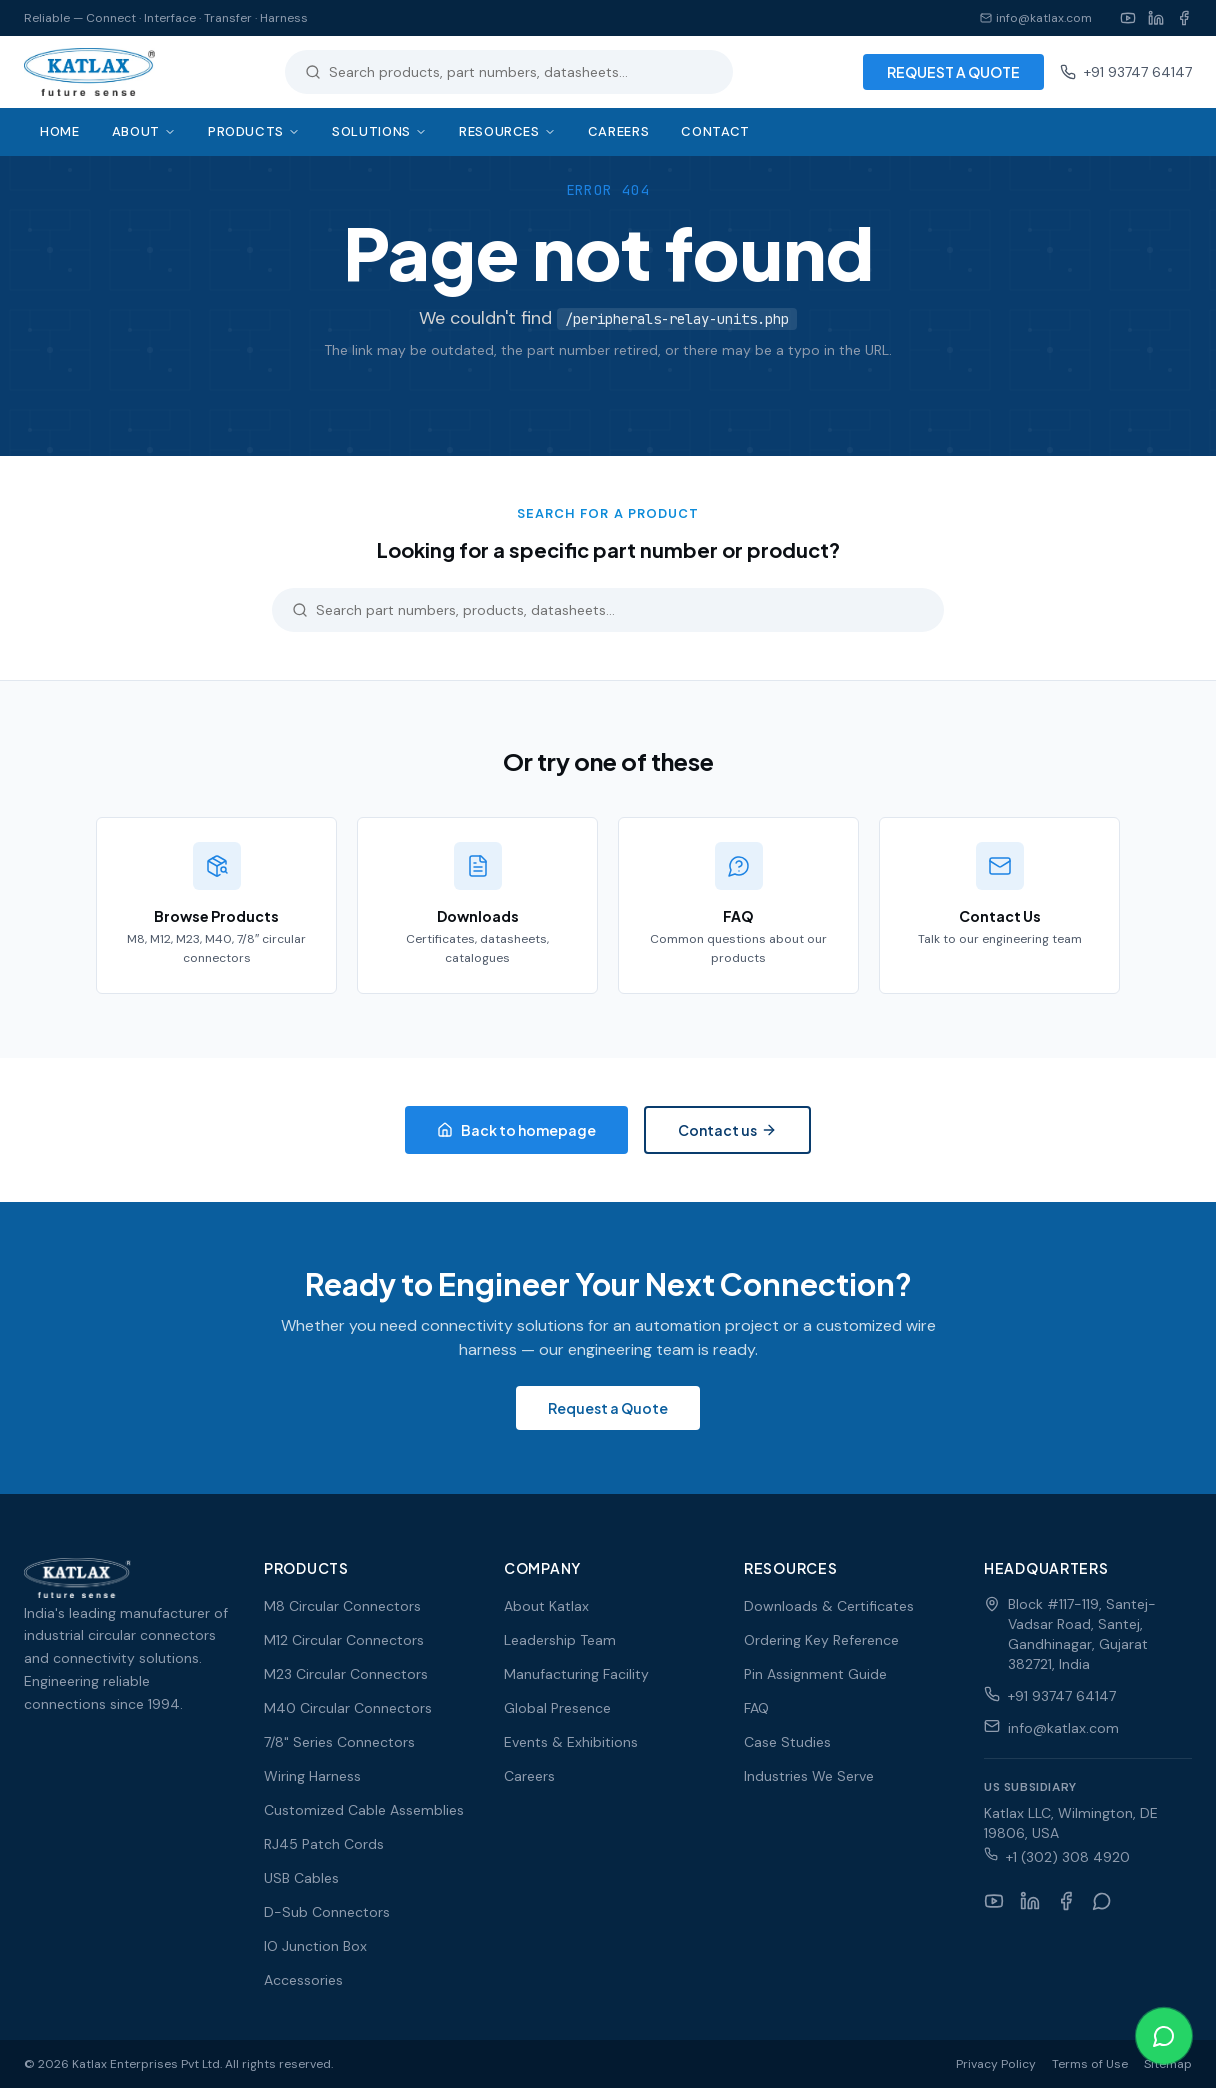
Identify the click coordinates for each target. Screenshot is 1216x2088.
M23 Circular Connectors (346, 1674)
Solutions (379, 131)
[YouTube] (1128, 18)
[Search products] (521, 72)
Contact (715, 131)
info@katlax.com (1036, 18)
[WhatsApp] (1102, 1901)
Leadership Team (560, 1640)
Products (254, 131)
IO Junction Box (315, 1946)
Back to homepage (516, 1130)
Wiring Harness (312, 1776)
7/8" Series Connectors (339, 1742)
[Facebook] (1184, 18)
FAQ (756, 1708)
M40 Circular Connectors (348, 1708)
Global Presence (557, 1708)
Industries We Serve (809, 1776)
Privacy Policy (996, 2064)
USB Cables (301, 1878)
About (144, 131)
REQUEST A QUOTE (953, 72)
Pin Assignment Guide (815, 1674)
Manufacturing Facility (576, 1674)
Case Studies (787, 1742)
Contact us (727, 1130)
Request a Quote (608, 1408)
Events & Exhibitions (571, 1742)
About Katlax (546, 1606)
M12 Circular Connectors (344, 1640)
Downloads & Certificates (829, 1606)
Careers (619, 131)
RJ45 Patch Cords (324, 1844)
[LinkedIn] (1156, 18)
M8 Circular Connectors (342, 1606)
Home (60, 131)
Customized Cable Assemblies (364, 1810)
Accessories (303, 1980)
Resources (507, 131)
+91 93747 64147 (1126, 72)
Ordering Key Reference (821, 1640)
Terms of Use (1090, 2064)
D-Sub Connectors (327, 1912)
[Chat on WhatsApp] (1164, 2036)
